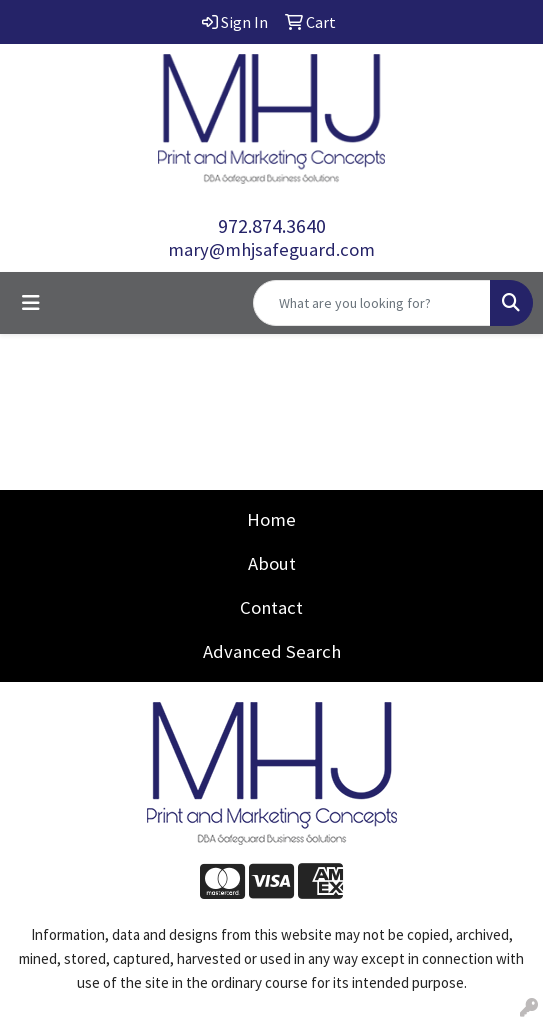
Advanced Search (272, 651)
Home (271, 519)
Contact (271, 607)
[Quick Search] (372, 303)
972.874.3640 (272, 225)
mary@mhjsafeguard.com (271, 249)
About (272, 563)
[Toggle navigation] (31, 303)
